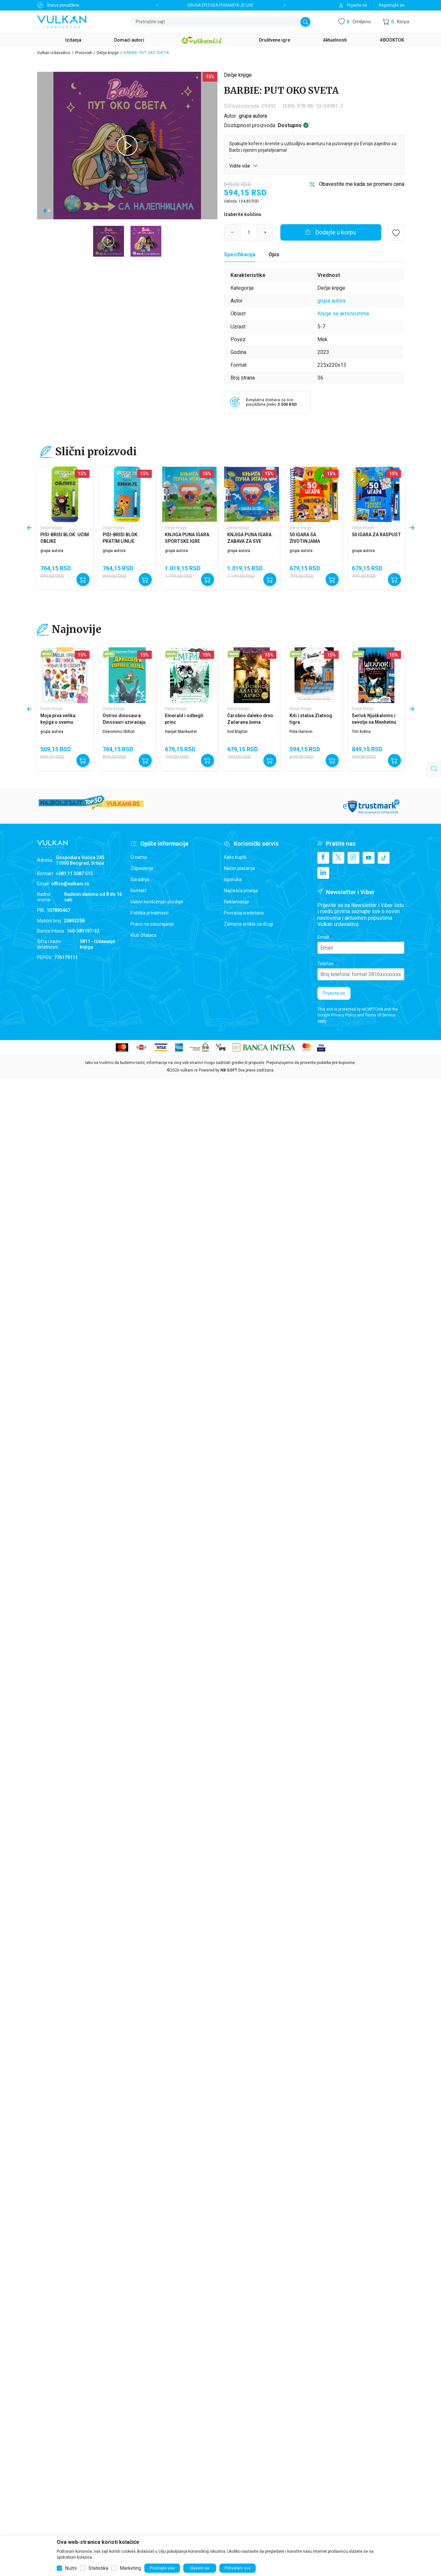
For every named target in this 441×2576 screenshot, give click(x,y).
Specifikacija (239, 254)
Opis (274, 254)
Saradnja (139, 879)
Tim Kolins (361, 731)
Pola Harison (301, 731)
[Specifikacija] (239, 254)
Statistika (98, 2568)
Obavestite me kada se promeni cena (361, 184)
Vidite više (243, 166)
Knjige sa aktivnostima (343, 313)
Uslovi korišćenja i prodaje (156, 901)
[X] (338, 858)
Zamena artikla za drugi (248, 924)
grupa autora (253, 116)
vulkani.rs (189, 1070)
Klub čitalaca (143, 935)
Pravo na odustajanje (152, 924)
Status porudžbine (63, 5)
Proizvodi (83, 52)
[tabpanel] (127, 145)
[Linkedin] (323, 873)
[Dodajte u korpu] (330, 232)
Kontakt (138, 890)
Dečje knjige (108, 52)
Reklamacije (236, 901)
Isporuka (233, 879)
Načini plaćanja (239, 868)
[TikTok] (384, 858)
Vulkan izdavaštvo (53, 52)
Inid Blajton (237, 731)
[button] (396, 21)
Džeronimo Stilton (119, 731)
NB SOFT (228, 1070)
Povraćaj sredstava (244, 912)
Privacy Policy (343, 1015)
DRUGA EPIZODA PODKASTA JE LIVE (220, 5)
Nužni (71, 2568)
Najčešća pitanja (241, 890)
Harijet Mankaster (181, 731)
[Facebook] (323, 858)
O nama (138, 857)
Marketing (130, 2568)
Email (323, 937)
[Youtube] (368, 858)
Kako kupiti (235, 857)
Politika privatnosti (149, 912)
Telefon (325, 963)
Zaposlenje (141, 868)
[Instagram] (353, 858)
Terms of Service (380, 1015)
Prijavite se (334, 993)
